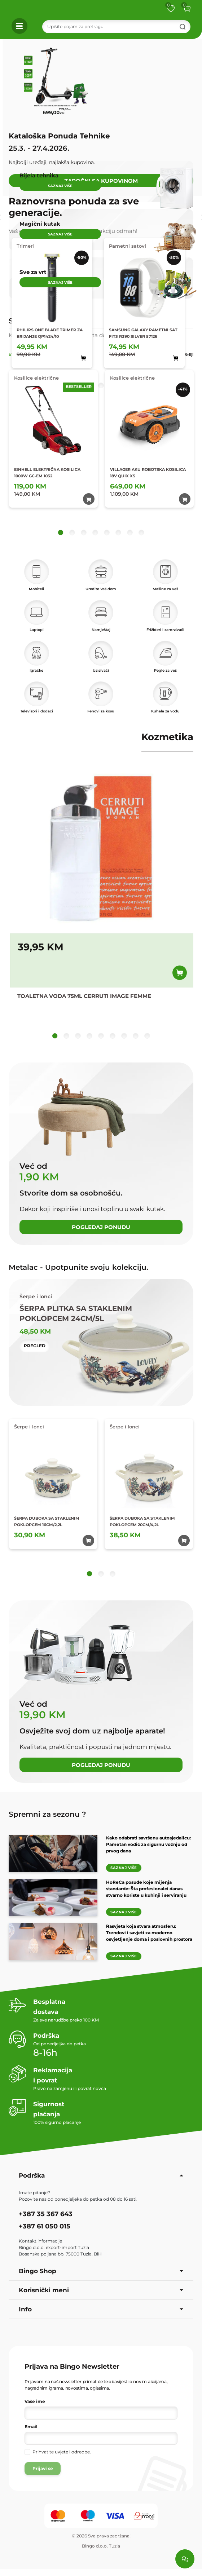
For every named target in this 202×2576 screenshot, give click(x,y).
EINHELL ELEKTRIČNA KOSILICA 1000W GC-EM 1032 (47, 473)
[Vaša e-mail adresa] (101, 2438)
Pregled (34, 1345)
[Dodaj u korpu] (179, 973)
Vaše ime (35, 2401)
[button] (186, 8)
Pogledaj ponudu (101, 1227)
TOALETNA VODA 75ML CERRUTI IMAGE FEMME (84, 996)
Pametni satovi (127, 246)
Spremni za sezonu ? (47, 1814)
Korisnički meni (101, 2290)
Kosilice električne (36, 378)
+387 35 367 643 (46, 2214)
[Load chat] (185, 2559)
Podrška (101, 2175)
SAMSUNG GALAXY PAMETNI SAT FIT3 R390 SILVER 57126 (143, 333)
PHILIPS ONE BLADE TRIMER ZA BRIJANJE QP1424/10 (50, 333)
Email (31, 2426)
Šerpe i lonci (29, 1427)
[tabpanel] (101, 452)
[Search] (116, 26)
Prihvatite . (61, 2452)
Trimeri (25, 246)
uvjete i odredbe (72, 2452)
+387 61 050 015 (44, 2226)
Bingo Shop (101, 2271)
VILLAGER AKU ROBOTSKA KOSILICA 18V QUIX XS (148, 473)
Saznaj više (123, 1867)
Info (101, 2309)
